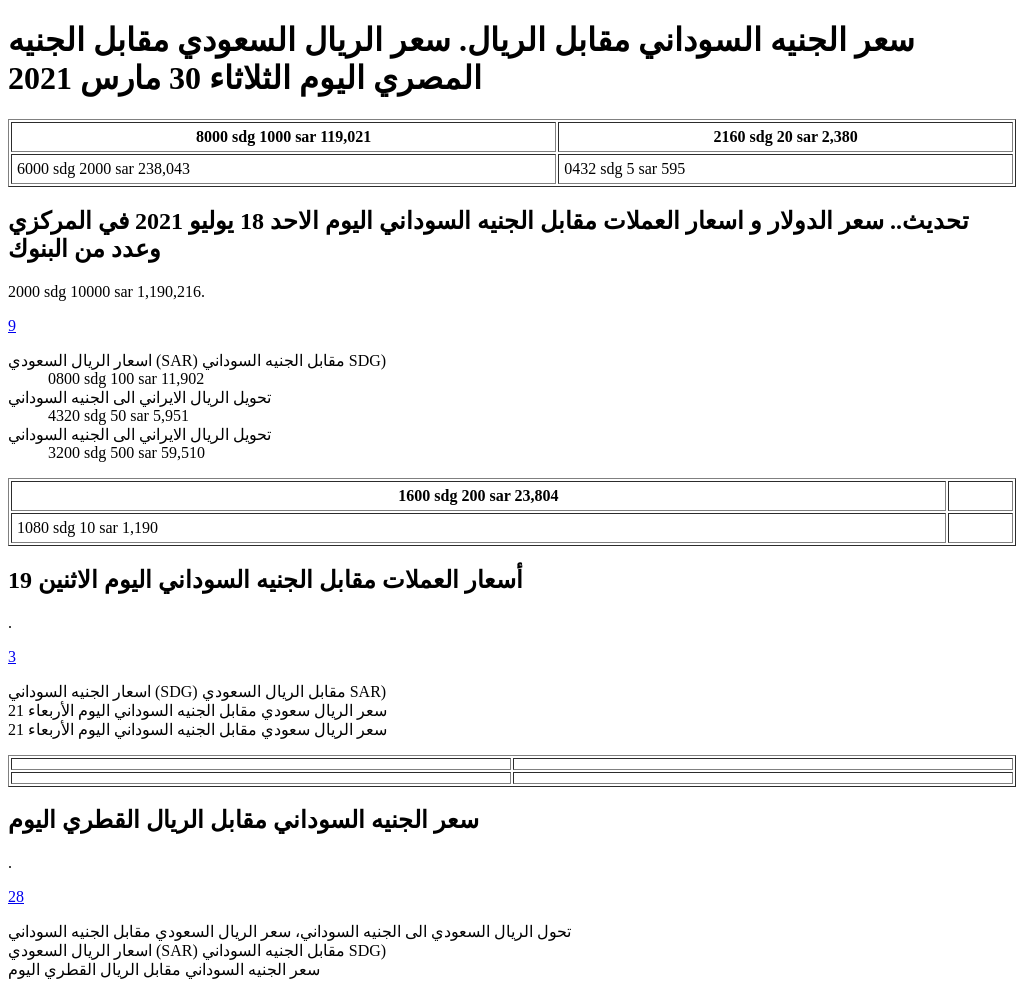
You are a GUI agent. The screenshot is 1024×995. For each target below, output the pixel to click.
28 (16, 896)
